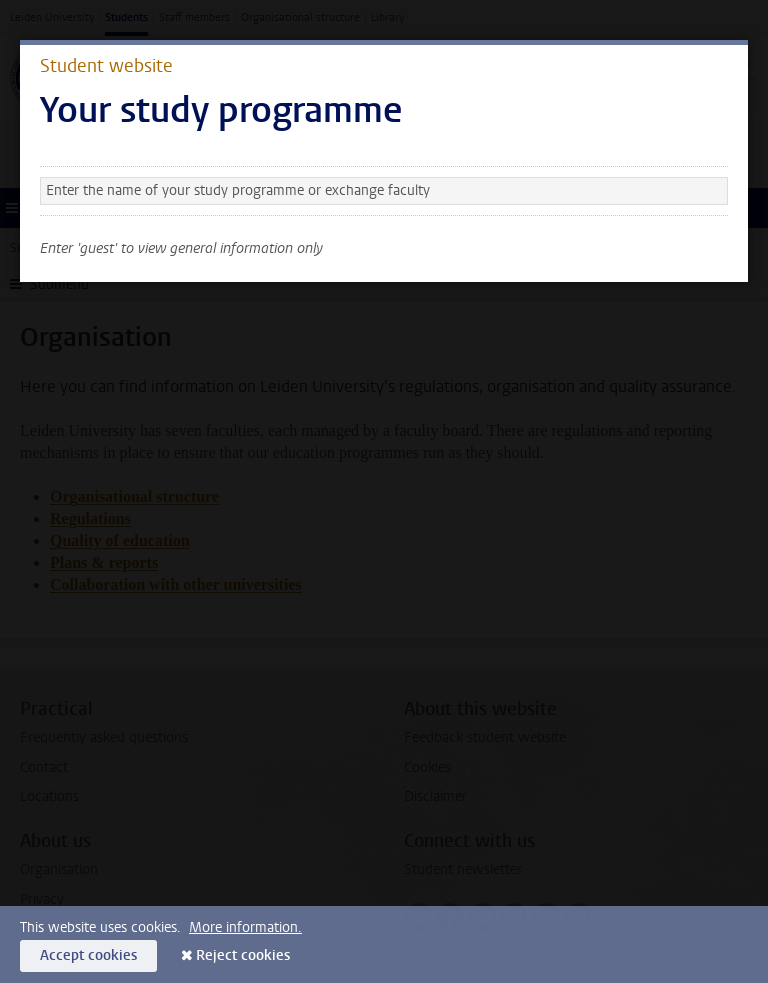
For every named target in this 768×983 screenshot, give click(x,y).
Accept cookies (88, 955)
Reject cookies (243, 955)
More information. (245, 927)
